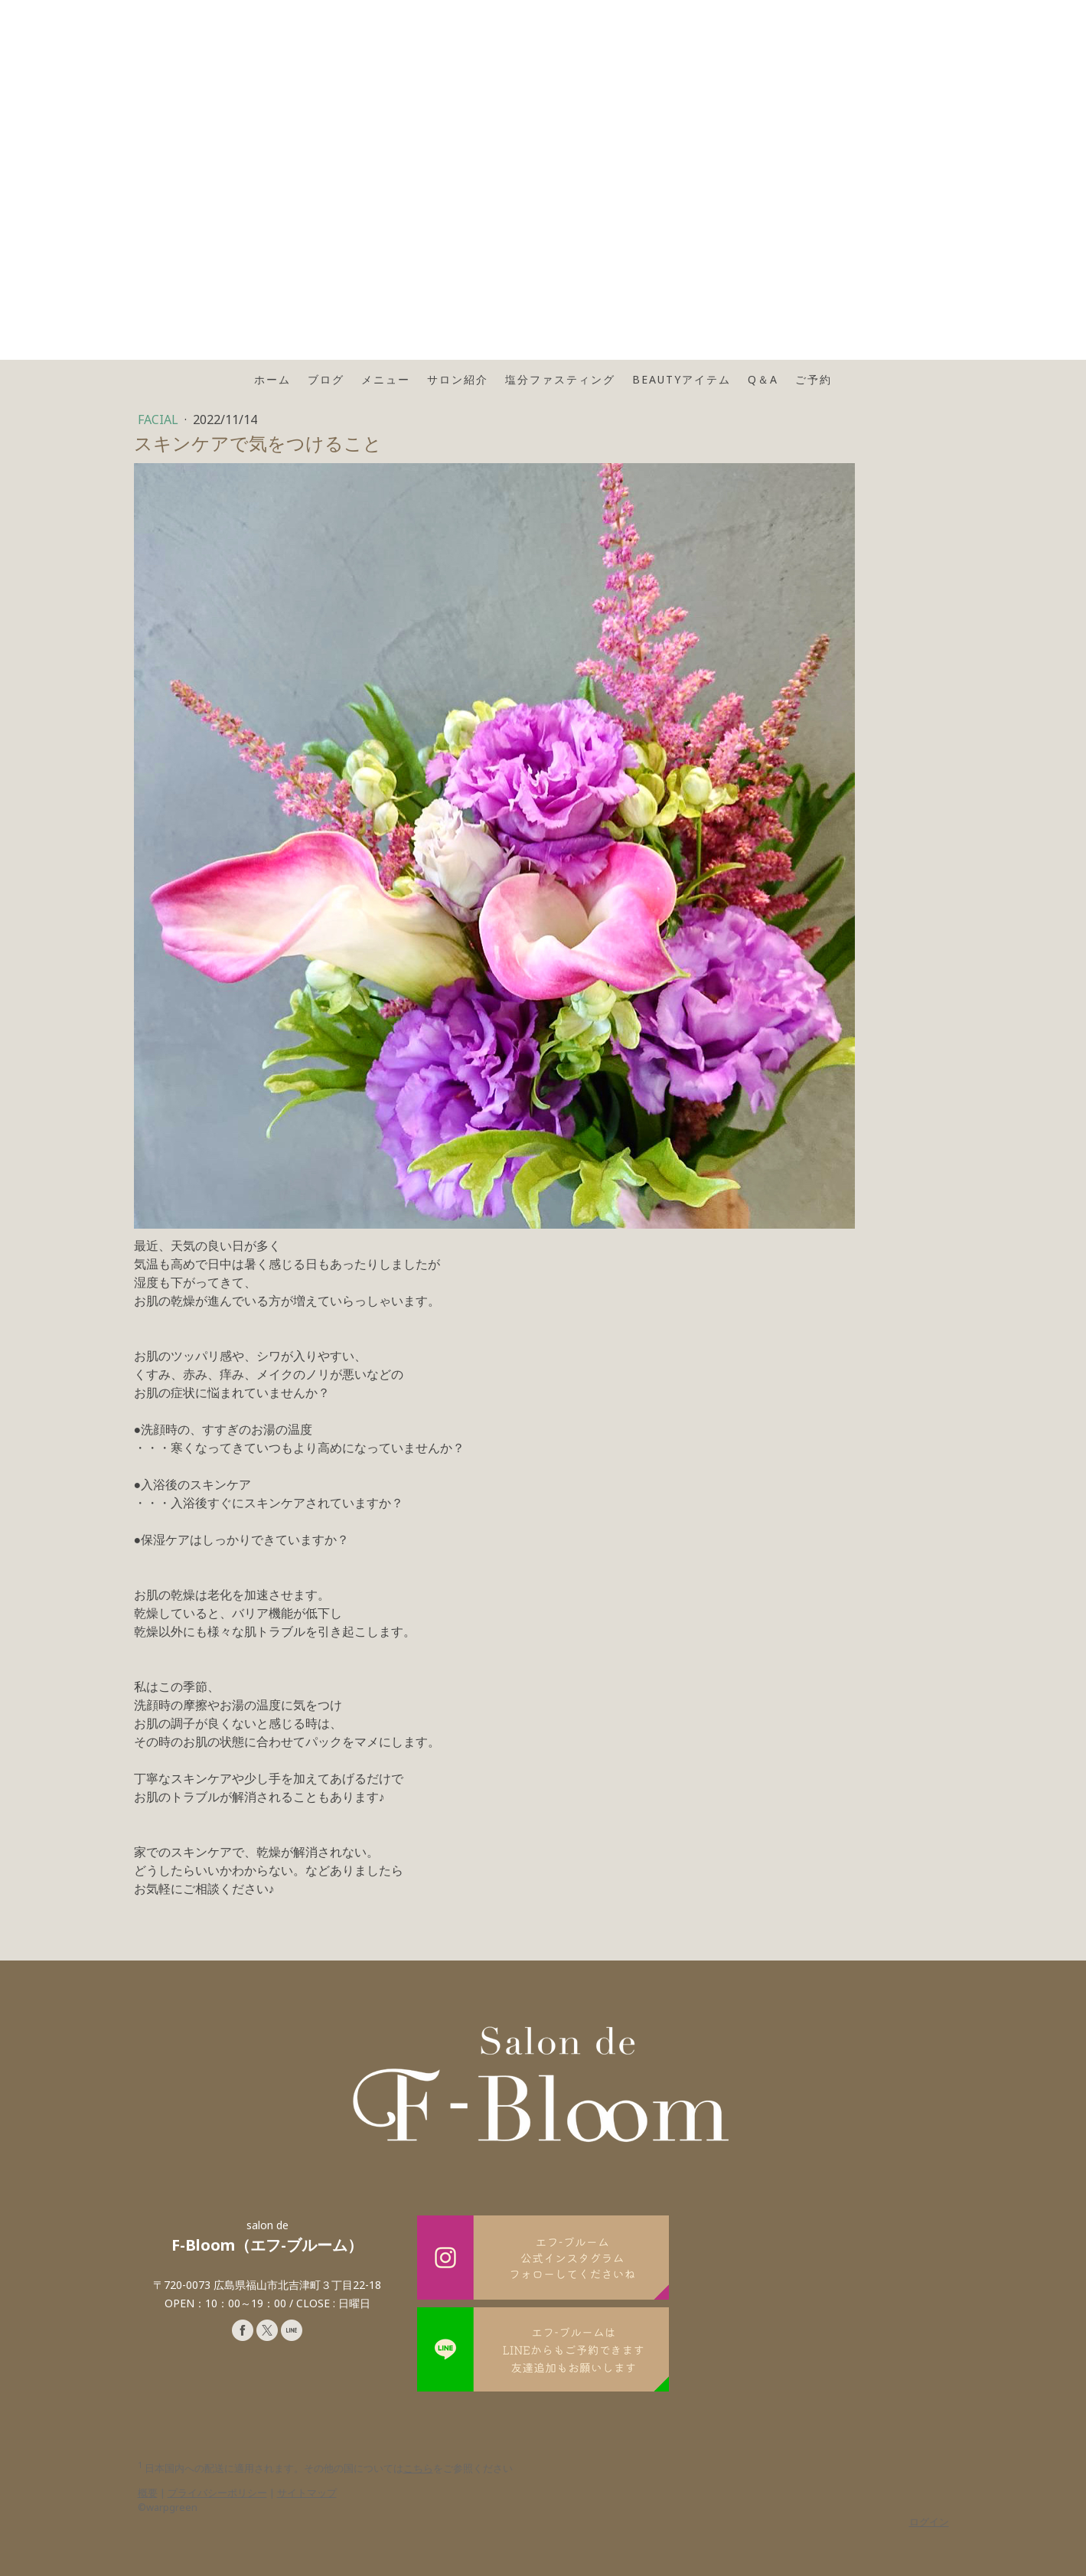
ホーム (272, 379)
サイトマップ (307, 2492)
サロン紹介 (457, 379)
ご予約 (813, 379)
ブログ (326, 379)
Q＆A (763, 379)
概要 (148, 2492)
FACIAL (159, 419)
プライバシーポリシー (217, 2492)
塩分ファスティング (560, 379)
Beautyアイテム (681, 379)
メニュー (385, 379)
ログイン (929, 2522)
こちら (418, 2468)
